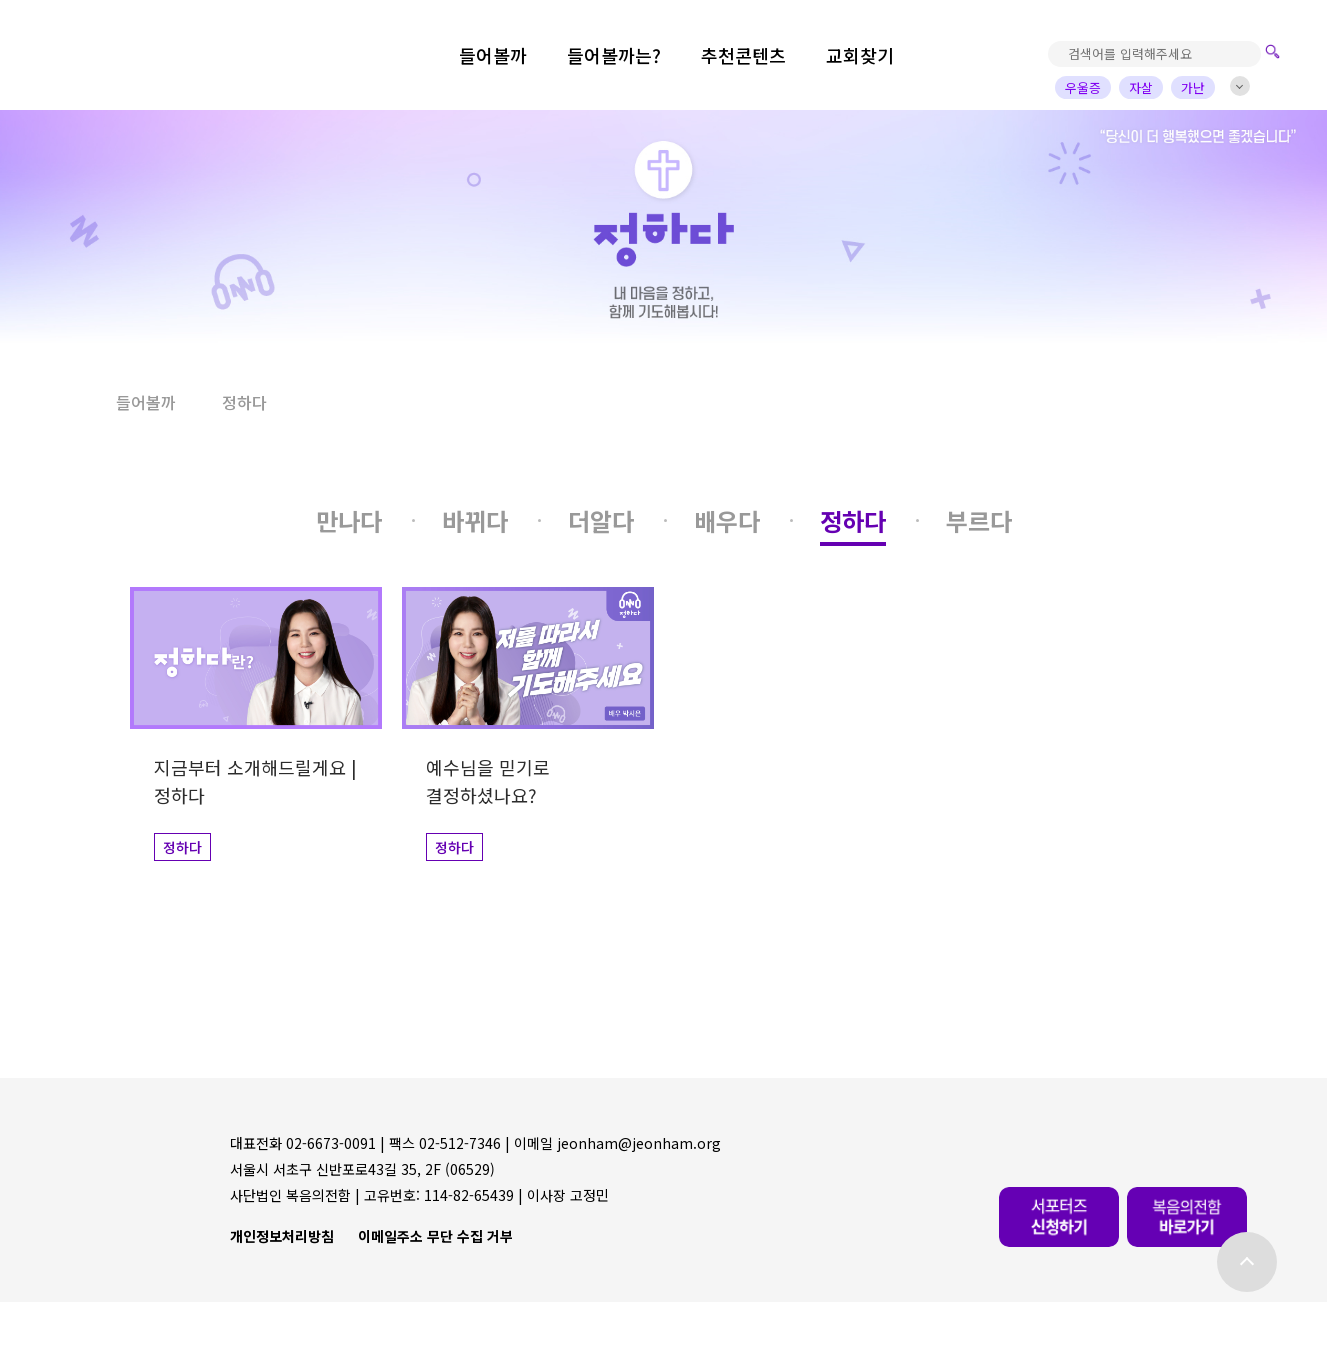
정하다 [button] (244, 402)
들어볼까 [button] (146, 402)
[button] (68, 402)
